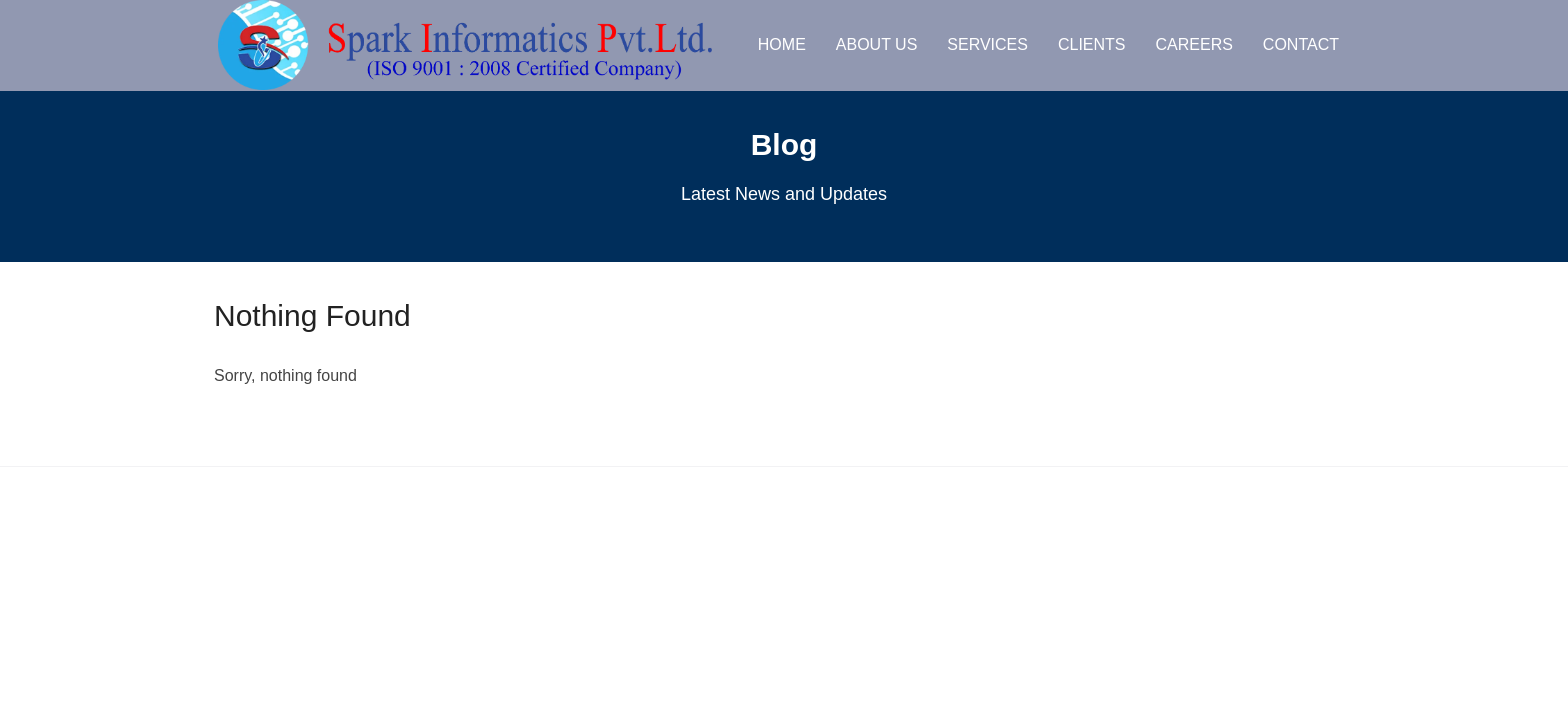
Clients (1092, 44)
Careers (1194, 44)
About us (877, 44)
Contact (1301, 44)
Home (782, 44)
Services (987, 44)
